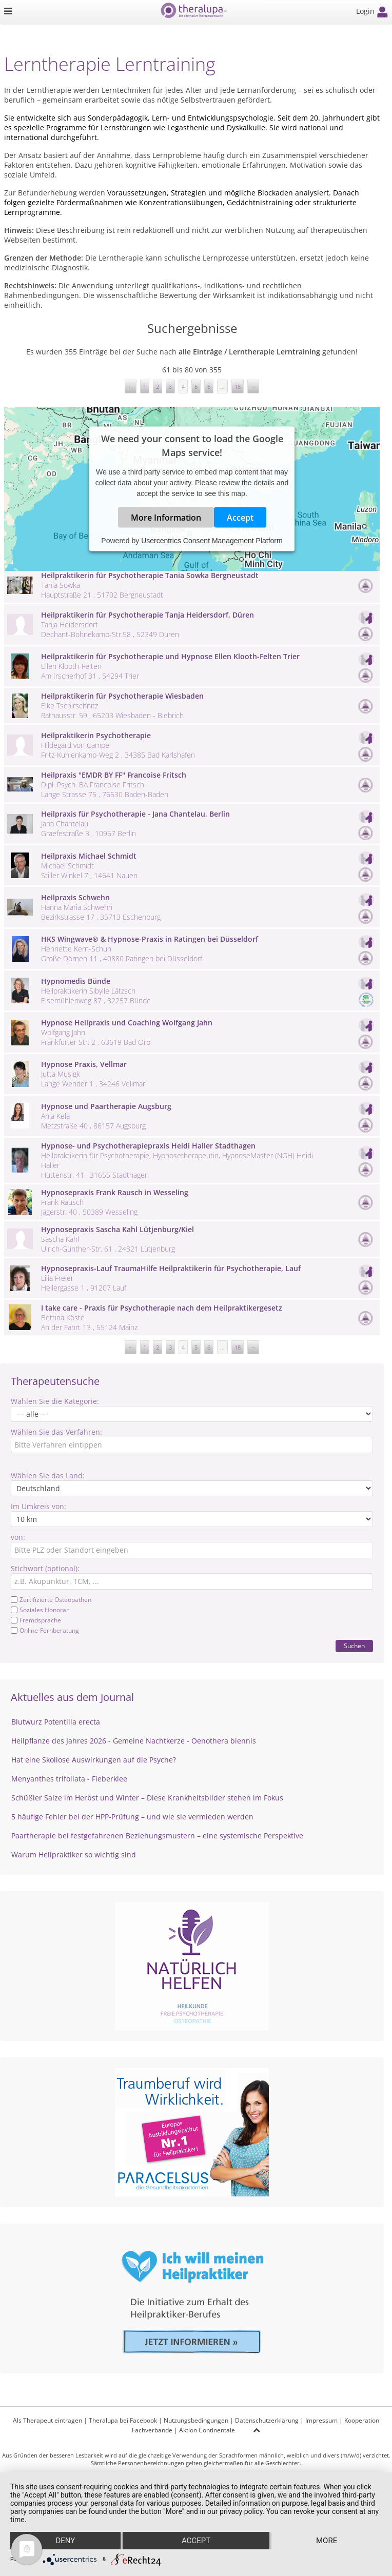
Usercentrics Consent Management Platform (211, 541)
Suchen (354, 1645)
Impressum (321, 2420)
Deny (65, 2540)
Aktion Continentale (207, 2430)
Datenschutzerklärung (267, 2420)
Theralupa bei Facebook (123, 2420)
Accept (240, 517)
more (326, 2540)
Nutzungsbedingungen (196, 2420)
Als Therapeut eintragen (47, 2420)
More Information (166, 517)
